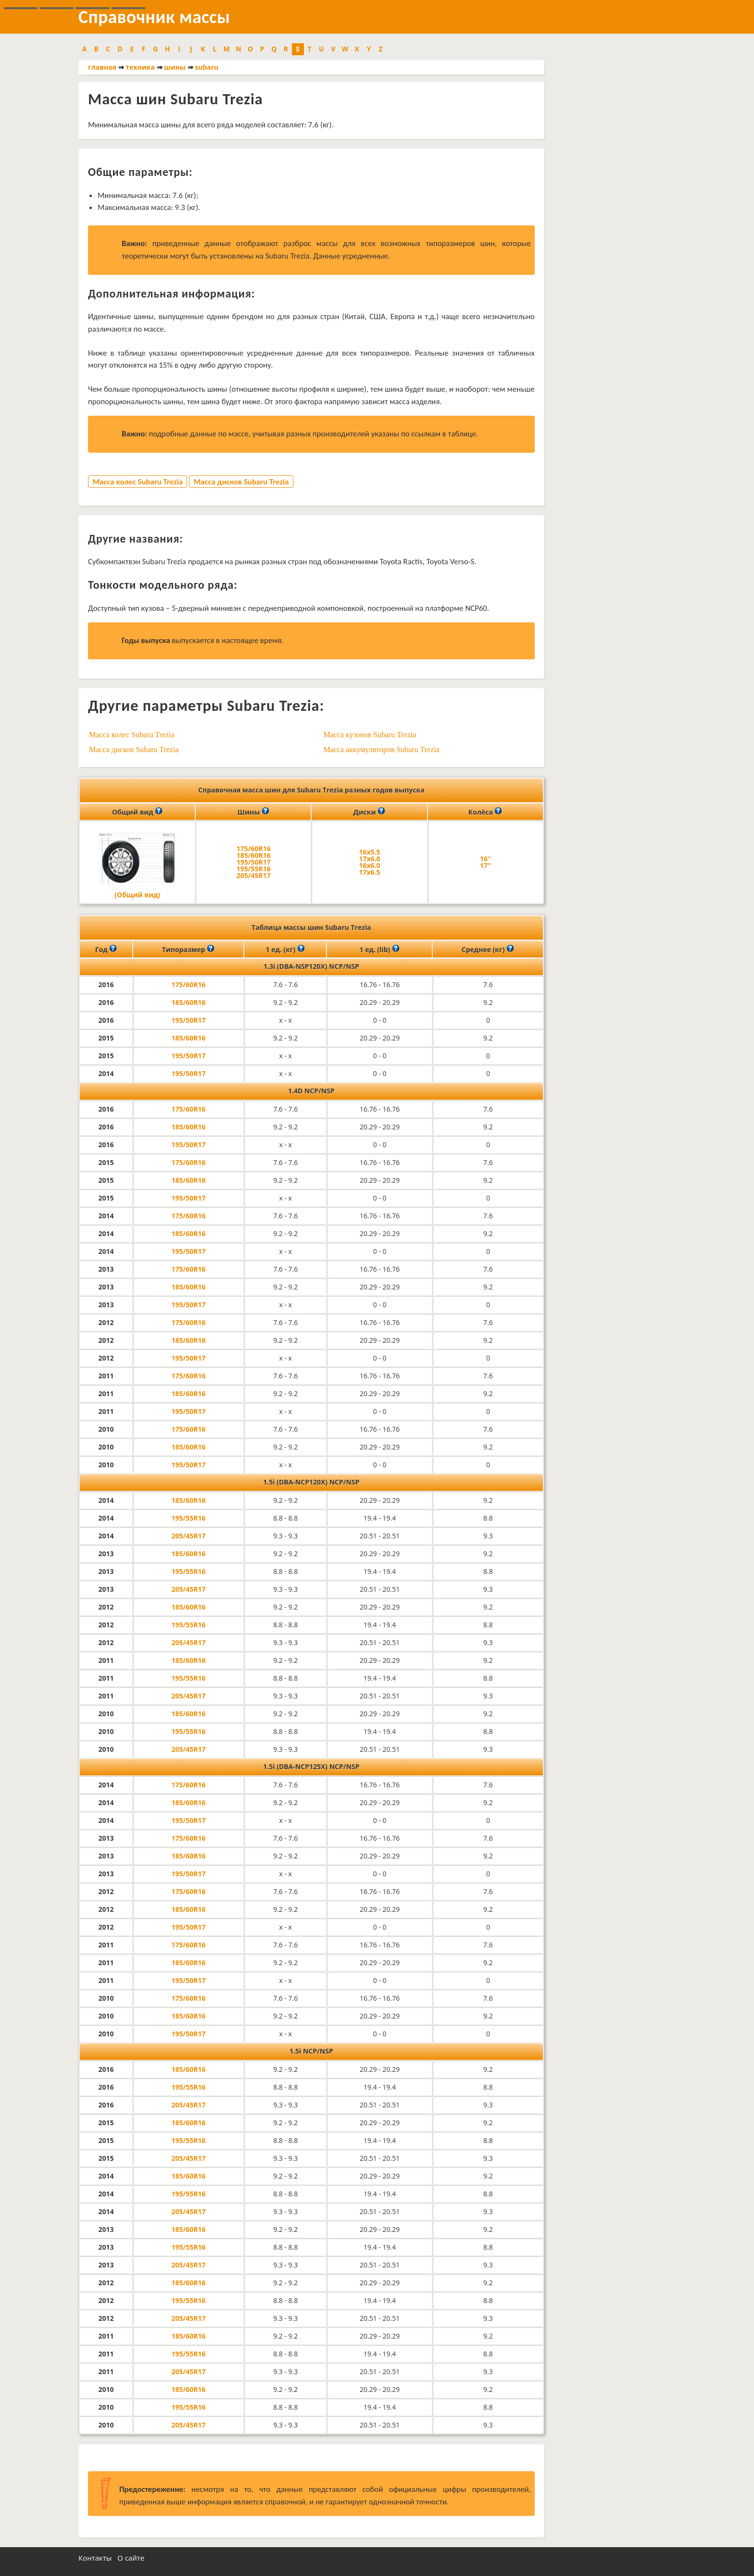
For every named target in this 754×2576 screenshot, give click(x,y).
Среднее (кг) (488, 948)
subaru (206, 67)
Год (106, 948)
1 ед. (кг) (285, 948)
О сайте (130, 2558)
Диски (369, 811)
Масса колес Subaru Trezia (137, 482)
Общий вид (137, 811)
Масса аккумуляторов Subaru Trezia (381, 749)
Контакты (95, 2558)
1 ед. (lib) (380, 948)
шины (175, 67)
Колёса (485, 811)
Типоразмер (188, 948)
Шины (253, 811)
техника (140, 67)
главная (102, 67)
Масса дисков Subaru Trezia (241, 482)
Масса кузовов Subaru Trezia (369, 735)
